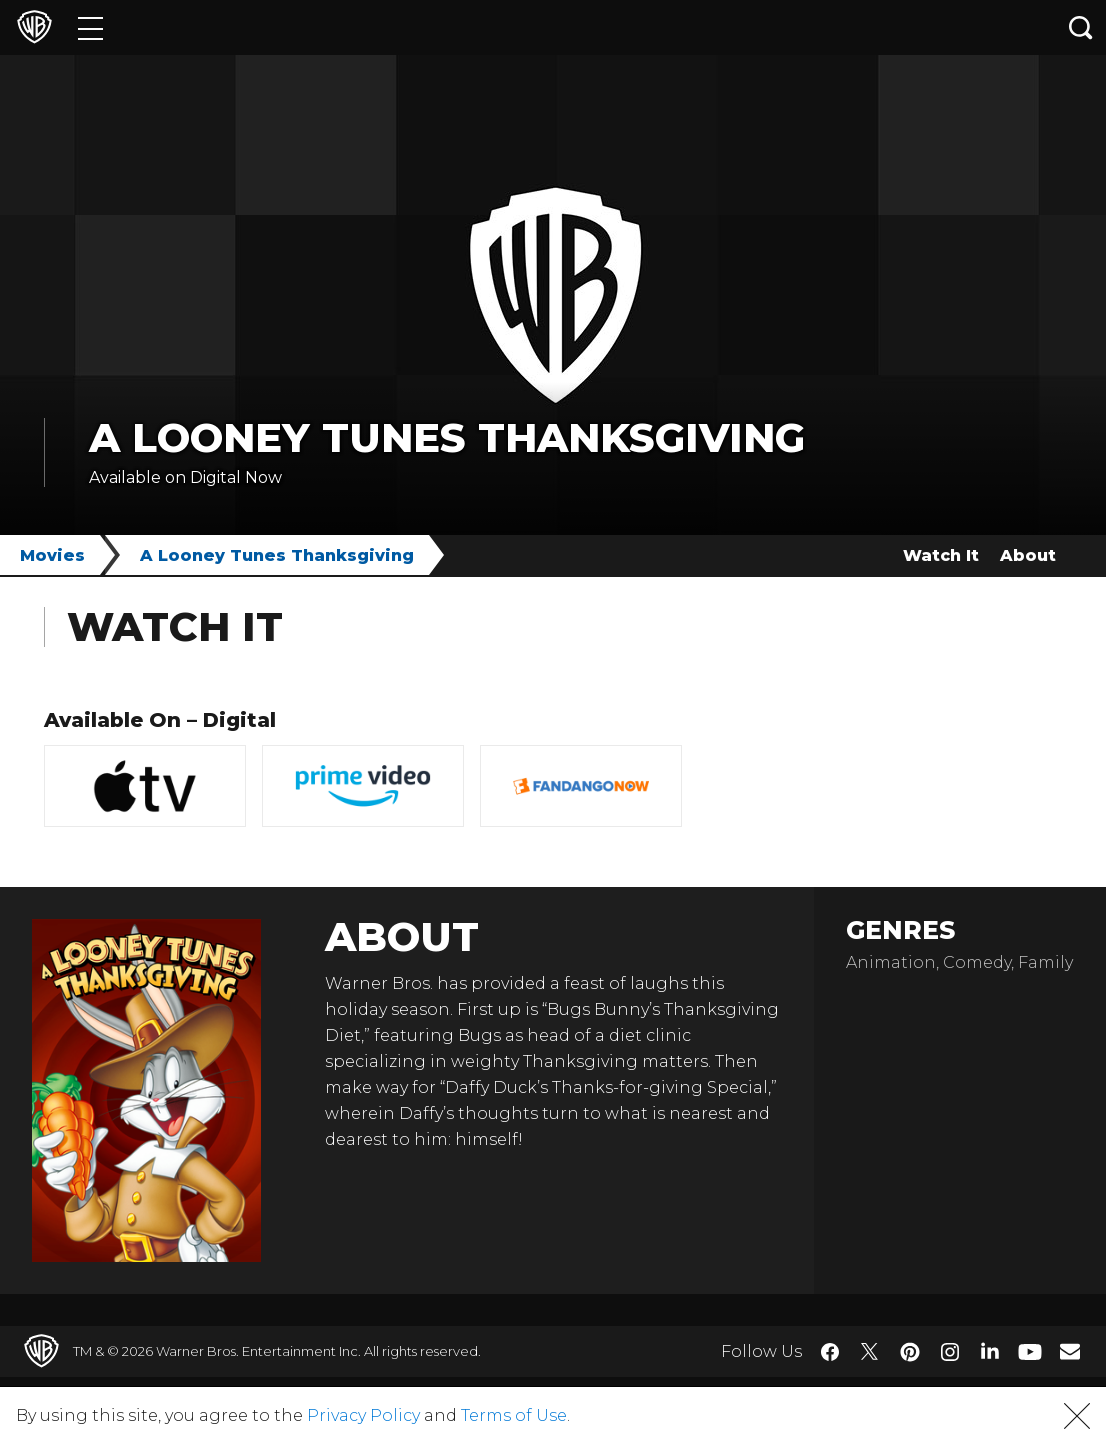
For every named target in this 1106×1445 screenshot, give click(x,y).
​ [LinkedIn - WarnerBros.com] (990, 1350)
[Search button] (1081, 27)
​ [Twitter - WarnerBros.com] (870, 1352)
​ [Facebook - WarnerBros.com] (830, 1352)
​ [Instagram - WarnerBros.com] (950, 1352)
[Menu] (90, 27)
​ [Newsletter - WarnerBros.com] (1070, 1351)
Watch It (941, 555)
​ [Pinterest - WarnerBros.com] (910, 1352)
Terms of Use (514, 1415)
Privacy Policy (363, 1415)
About (1028, 555)
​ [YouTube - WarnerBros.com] (1030, 1351)
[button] (1077, 1416)
